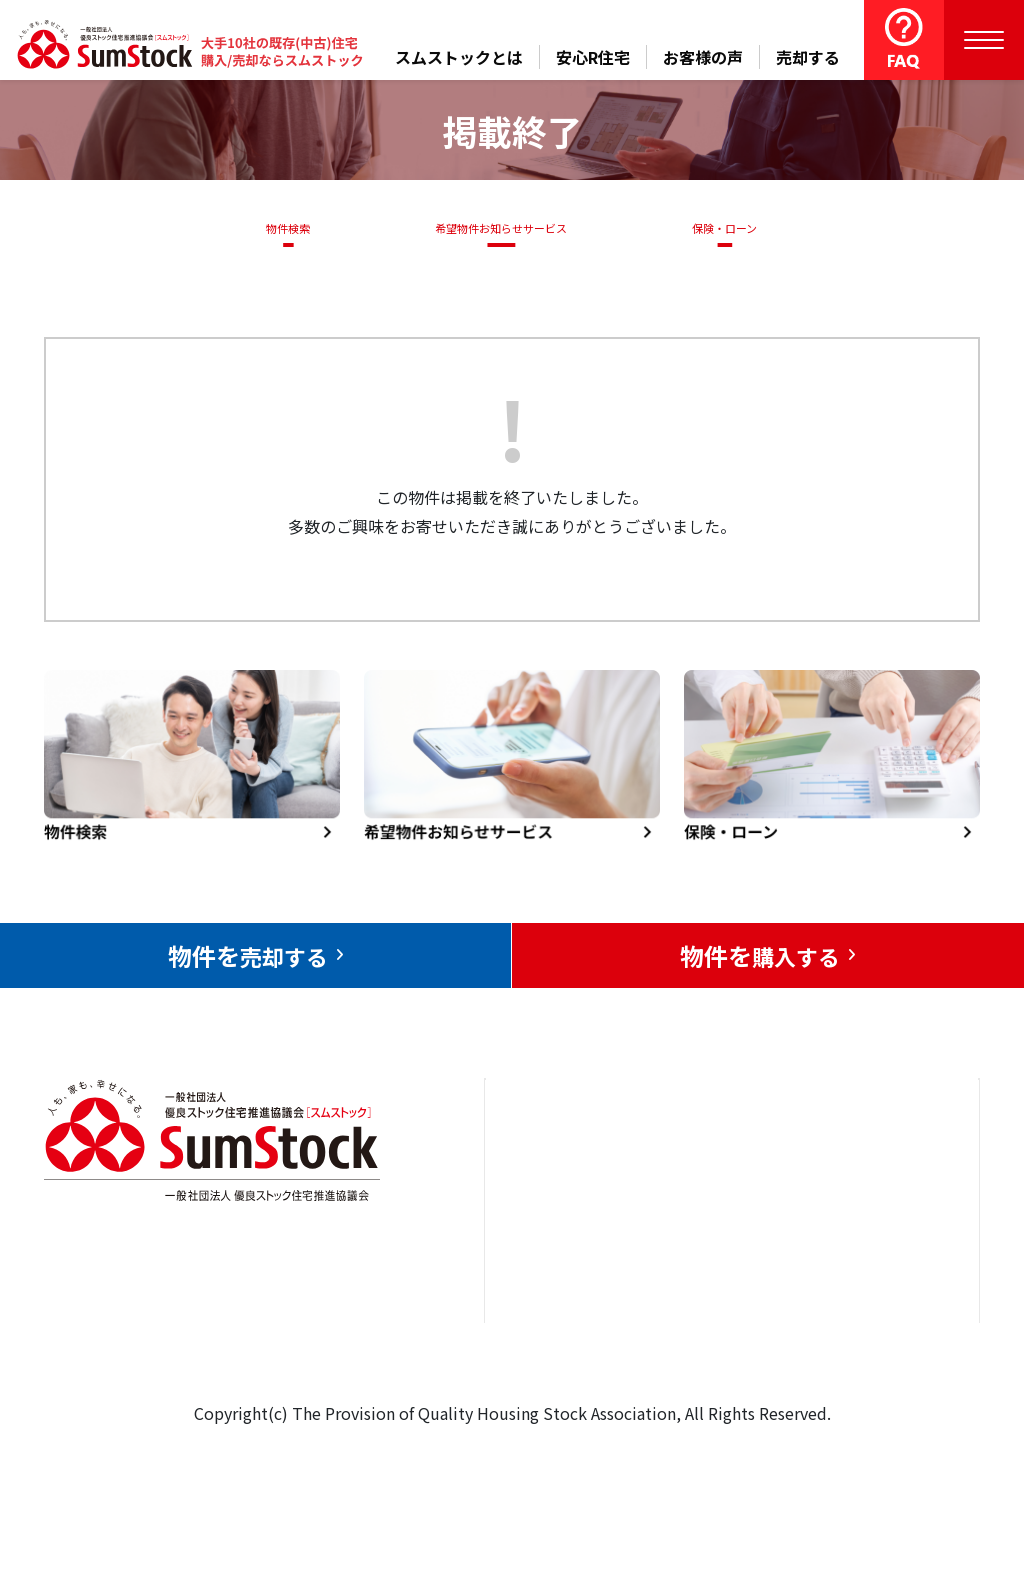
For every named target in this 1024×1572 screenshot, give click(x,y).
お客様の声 (703, 57)
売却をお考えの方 (571, 1237)
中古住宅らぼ (726, 1298)
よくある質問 (726, 1359)
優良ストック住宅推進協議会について (888, 1251)
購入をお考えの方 (571, 1298)
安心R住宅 (593, 57)
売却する (808, 57)
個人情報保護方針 (880, 1327)
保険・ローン (729, 228)
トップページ (555, 1177)
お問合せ (848, 1177)
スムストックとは (459, 57)
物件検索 (277, 228)
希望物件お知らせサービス (494, 228)
